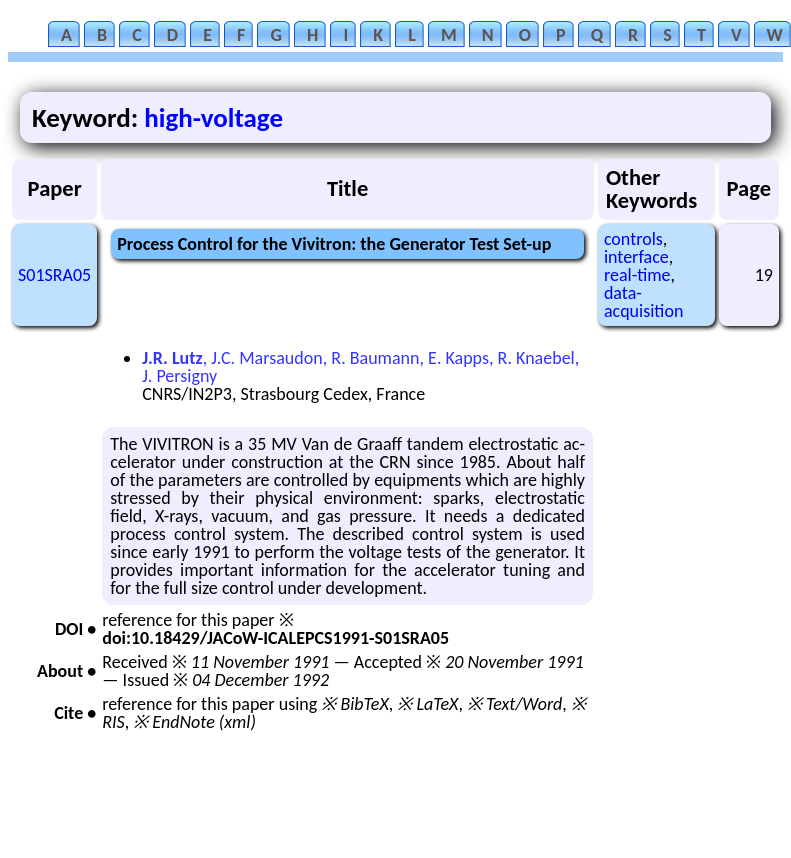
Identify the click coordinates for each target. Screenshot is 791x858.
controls (633, 239)
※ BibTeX (354, 704)
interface (636, 257)
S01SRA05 (54, 275)
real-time (637, 275)
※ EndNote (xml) (194, 722)
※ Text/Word (514, 704)
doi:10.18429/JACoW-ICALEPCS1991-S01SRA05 (275, 638)
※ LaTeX (427, 704)
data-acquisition (643, 302)
